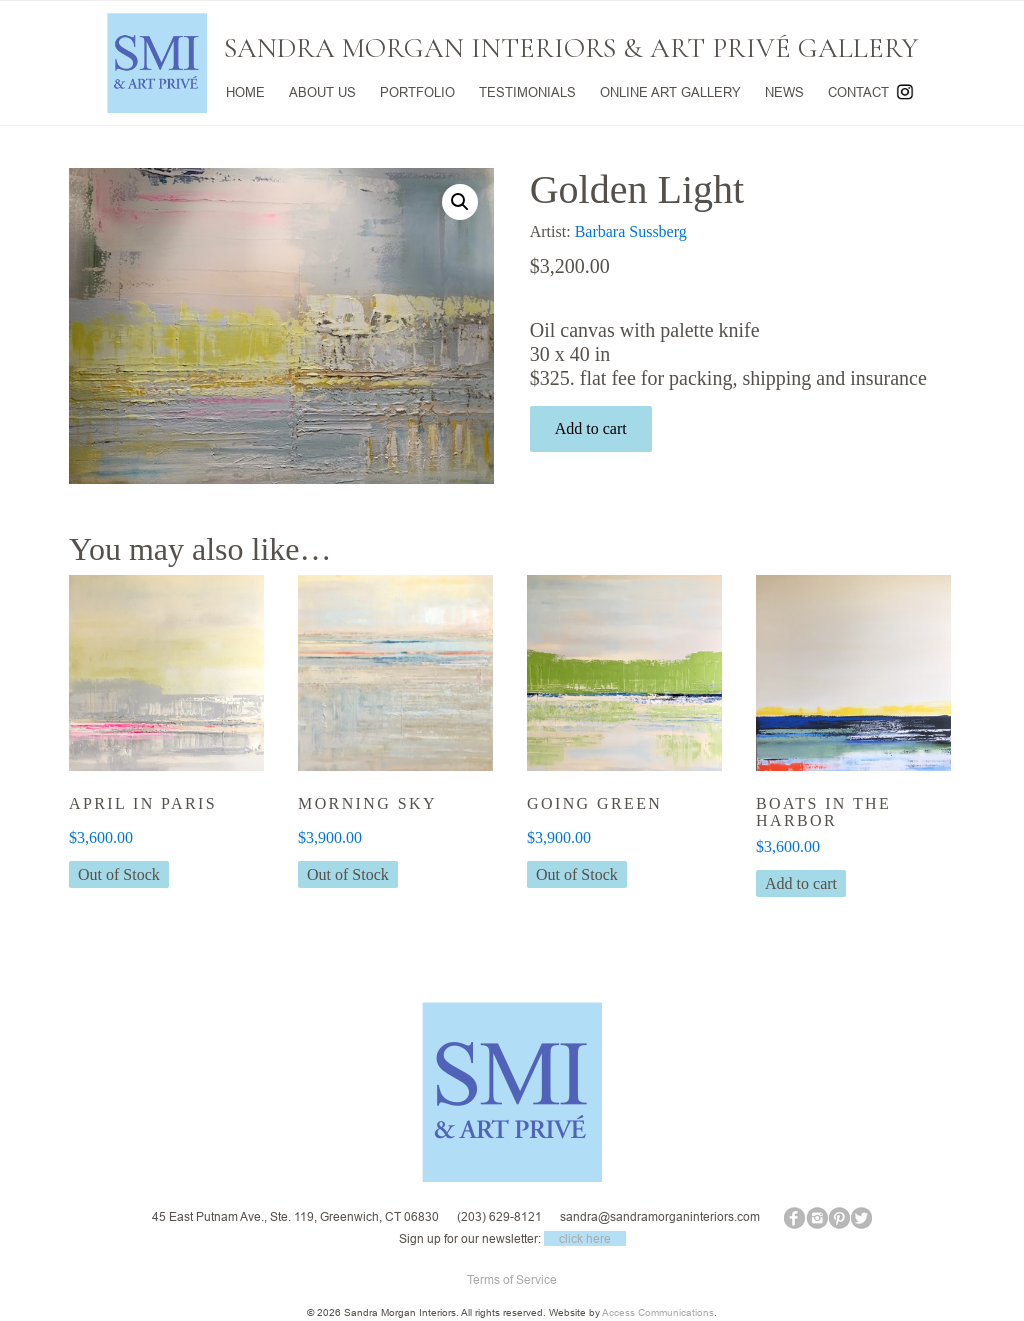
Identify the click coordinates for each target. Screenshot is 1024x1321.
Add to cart (591, 428)
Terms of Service (512, 1279)
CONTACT (858, 92)
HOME (245, 92)
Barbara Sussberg (631, 231)
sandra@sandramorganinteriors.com (660, 1216)
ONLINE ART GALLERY (670, 92)
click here (585, 1238)
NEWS (784, 92)
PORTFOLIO (417, 92)
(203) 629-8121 (499, 1216)
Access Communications (658, 1312)
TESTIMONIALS (527, 92)
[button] (460, 202)
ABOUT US (322, 92)
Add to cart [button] (801, 883)
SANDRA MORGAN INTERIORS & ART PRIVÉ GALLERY (571, 48)
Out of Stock (119, 874)
